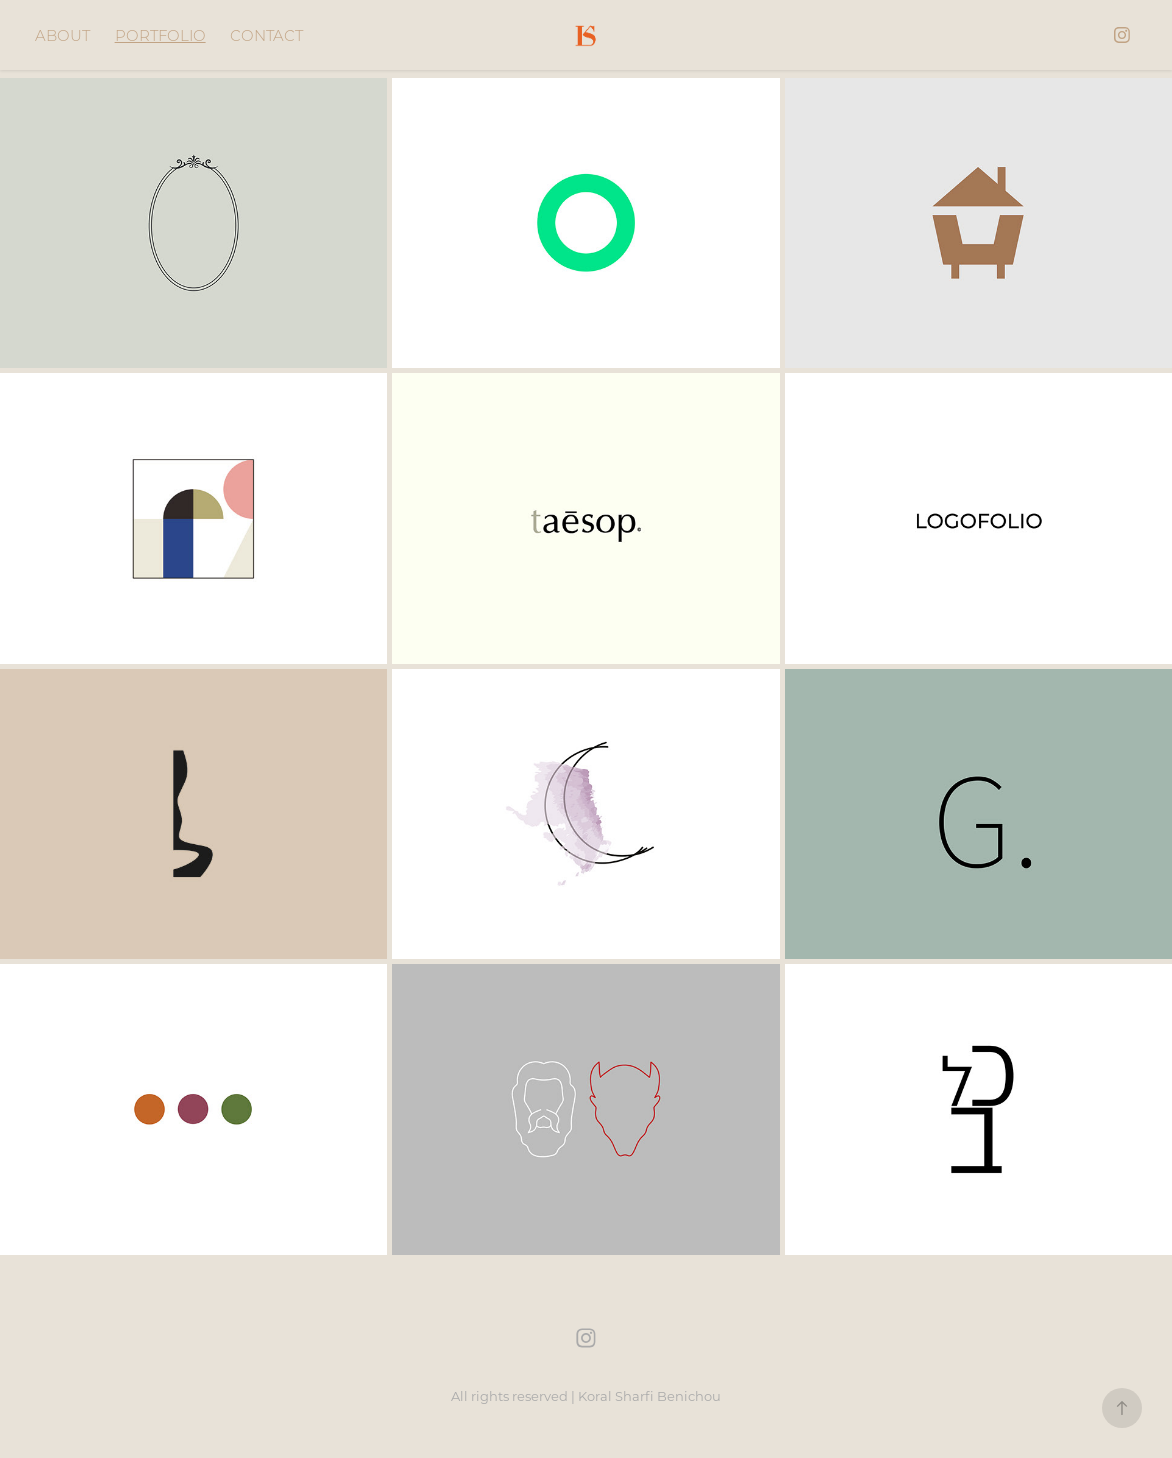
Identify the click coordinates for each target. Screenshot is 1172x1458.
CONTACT (266, 35)
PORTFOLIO (160, 35)
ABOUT (62, 35)
